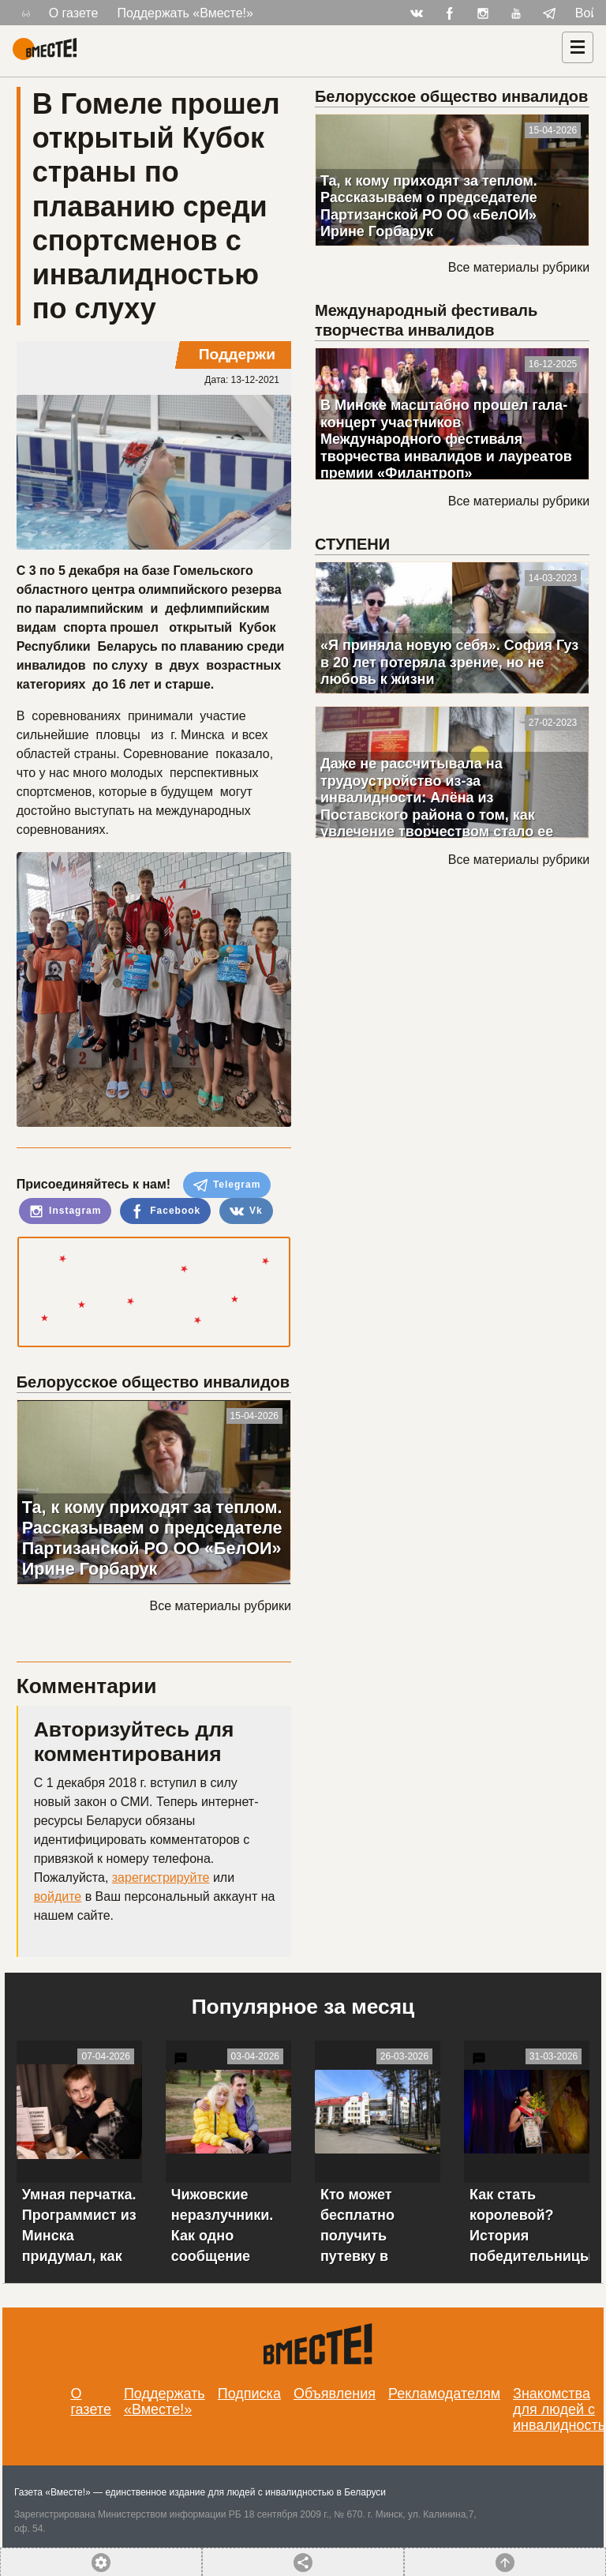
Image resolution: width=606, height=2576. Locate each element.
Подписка (249, 2393)
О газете (74, 13)
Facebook (165, 1211)
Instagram (65, 1211)
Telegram (227, 1185)
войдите (57, 1896)
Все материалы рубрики (220, 1606)
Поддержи (237, 354)
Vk (246, 1211)
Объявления (335, 2393)
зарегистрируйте (161, 1877)
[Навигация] (577, 47)
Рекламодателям (444, 2393)
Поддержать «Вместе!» (185, 13)
